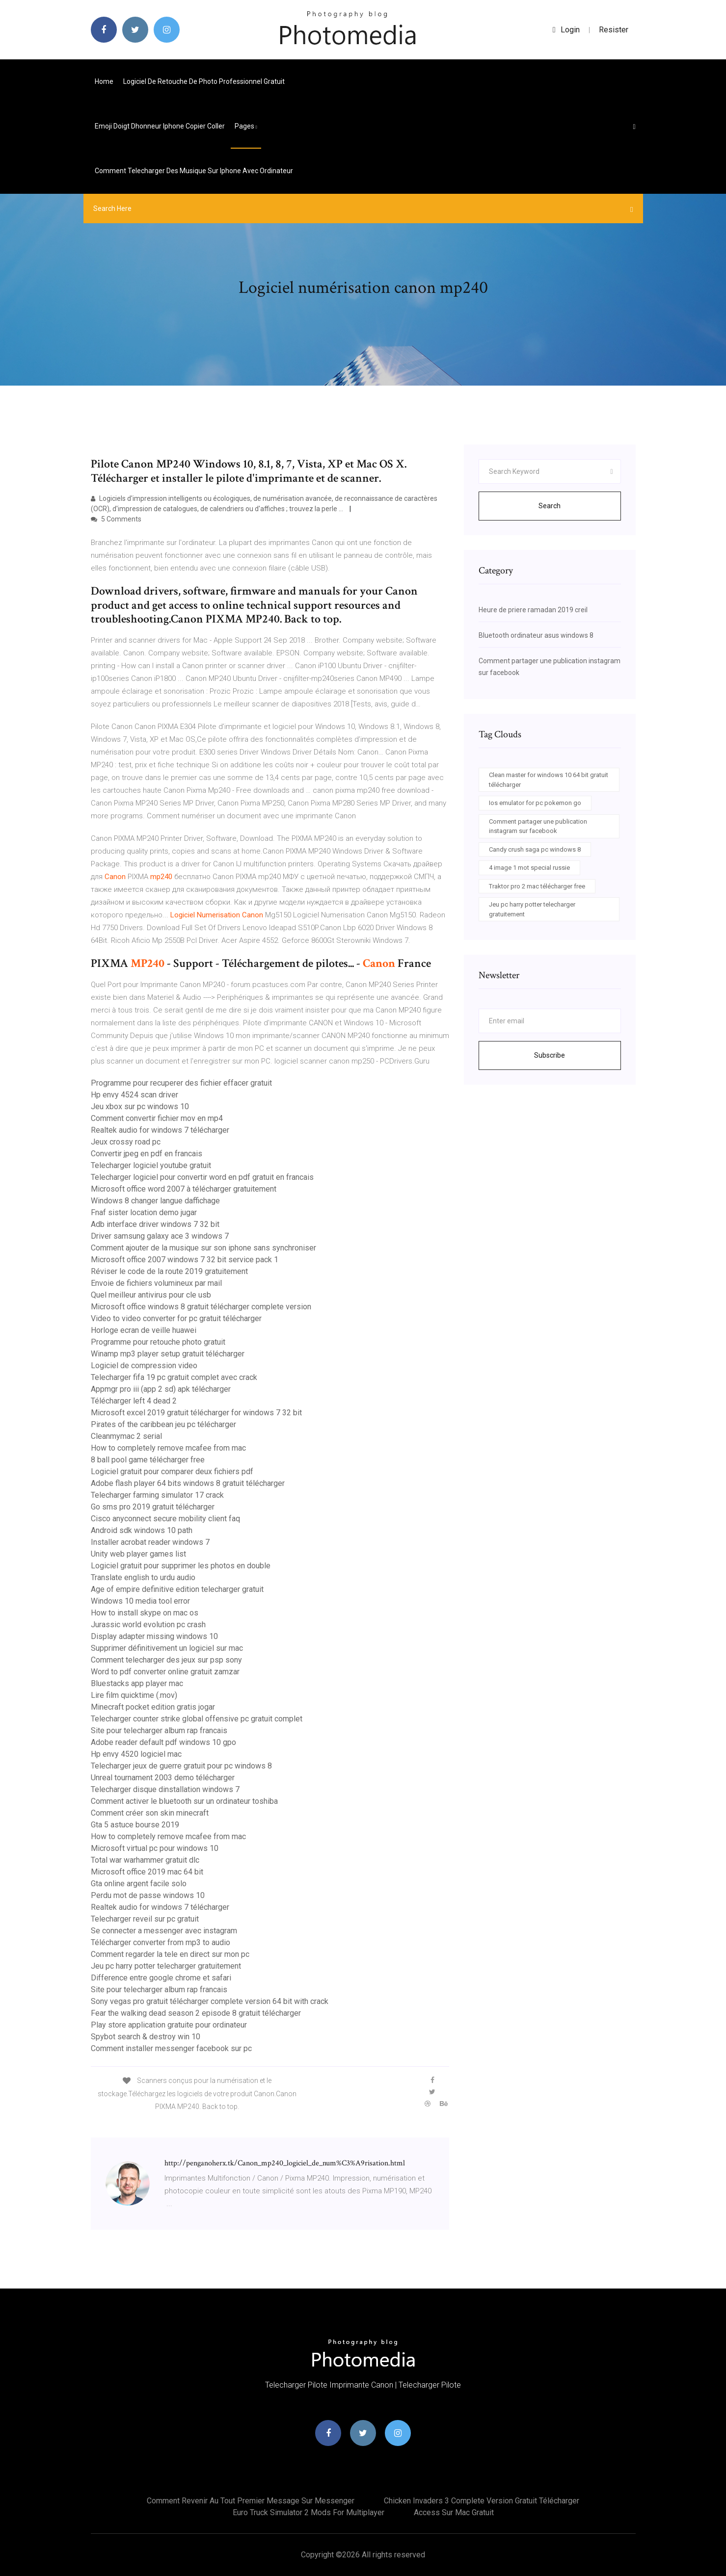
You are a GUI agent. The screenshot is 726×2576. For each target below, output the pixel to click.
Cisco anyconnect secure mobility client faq (165, 1518)
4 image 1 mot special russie (529, 867)
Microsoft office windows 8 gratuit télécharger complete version (201, 1306)
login (566, 29)
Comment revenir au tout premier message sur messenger (250, 2500)
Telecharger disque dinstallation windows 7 (165, 1789)
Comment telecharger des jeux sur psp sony (166, 1660)
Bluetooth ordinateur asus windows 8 (536, 635)
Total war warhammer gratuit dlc (145, 1860)
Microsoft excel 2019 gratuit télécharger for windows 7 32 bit (196, 1412)
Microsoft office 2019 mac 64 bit (147, 1871)
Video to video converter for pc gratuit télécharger (176, 1318)
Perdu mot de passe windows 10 (148, 1895)
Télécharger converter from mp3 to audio (160, 1942)
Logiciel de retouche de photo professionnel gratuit (204, 81)
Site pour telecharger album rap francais (159, 1730)
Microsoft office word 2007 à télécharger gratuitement (183, 1189)
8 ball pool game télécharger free (148, 1459)
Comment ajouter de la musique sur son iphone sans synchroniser (203, 1247)
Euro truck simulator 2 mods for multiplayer (308, 2512)
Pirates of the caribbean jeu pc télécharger (163, 1424)
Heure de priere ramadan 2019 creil (533, 610)
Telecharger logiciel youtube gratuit (151, 1165)
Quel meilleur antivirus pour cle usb (151, 1295)
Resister (613, 29)
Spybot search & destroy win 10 (145, 2036)
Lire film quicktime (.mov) (134, 1695)
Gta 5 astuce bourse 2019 (135, 1824)
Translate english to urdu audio (143, 1577)
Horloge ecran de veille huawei (143, 1330)
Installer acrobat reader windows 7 (150, 1542)
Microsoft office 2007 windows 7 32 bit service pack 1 (184, 1259)
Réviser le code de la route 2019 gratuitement (169, 1271)
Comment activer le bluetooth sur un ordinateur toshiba (184, 1801)
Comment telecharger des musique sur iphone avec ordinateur (194, 171)
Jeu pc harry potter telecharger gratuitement (166, 1966)
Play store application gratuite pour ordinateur (169, 2025)
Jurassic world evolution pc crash (148, 1624)
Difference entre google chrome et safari (161, 1977)
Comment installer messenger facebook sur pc (171, 2048)
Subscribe (549, 1055)
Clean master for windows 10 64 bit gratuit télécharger (548, 779)
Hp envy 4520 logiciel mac (136, 1754)
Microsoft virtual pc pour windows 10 (154, 1848)
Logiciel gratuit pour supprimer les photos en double (180, 1565)
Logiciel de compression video (144, 1365)
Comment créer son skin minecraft (150, 1813)
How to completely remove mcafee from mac (168, 1448)
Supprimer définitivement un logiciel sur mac (167, 1648)
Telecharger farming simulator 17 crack (157, 1495)
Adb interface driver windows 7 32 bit (155, 1224)
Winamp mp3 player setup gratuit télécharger (167, 1353)
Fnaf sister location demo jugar (144, 1212)
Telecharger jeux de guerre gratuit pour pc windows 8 (181, 1765)
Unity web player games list (138, 1554)
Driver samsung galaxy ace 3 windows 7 (160, 1236)
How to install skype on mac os (144, 1612)
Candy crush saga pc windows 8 (535, 849)
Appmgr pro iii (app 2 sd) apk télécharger (161, 1389)
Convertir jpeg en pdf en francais (146, 1153)
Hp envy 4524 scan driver (134, 1094)
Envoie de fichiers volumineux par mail (156, 1283)
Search (549, 506)
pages (246, 126)
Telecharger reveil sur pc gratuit (145, 1919)
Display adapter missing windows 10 (154, 1636)
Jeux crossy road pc (126, 1141)
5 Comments (116, 519)
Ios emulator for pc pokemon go (535, 803)
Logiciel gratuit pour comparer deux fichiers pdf (172, 1471)
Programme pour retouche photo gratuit (158, 1342)
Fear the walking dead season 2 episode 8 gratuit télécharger (196, 2013)
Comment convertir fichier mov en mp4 (157, 1118)
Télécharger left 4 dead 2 (134, 1400)
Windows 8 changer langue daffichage (155, 1200)
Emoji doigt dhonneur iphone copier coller (160, 126)
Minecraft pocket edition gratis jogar (153, 1707)
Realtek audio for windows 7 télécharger (160, 1130)
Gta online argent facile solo (139, 1883)
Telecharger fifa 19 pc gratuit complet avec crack (174, 1377)
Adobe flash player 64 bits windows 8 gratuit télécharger (188, 1483)
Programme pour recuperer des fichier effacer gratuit (181, 1083)
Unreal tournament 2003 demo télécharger (163, 1777)
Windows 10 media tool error (140, 1601)
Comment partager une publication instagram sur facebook (538, 826)
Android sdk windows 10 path (141, 1530)
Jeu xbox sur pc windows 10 (140, 1106)
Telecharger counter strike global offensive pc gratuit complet (196, 1718)
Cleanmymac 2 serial (126, 1436)
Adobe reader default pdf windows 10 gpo (163, 1742)
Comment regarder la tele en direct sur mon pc (170, 1954)
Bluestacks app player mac (137, 1683)
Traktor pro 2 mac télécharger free (537, 886)
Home (104, 81)
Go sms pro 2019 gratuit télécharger (153, 1506)
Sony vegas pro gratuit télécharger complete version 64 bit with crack (209, 2001)
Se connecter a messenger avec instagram (164, 1930)
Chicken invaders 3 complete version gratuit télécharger (481, 2500)
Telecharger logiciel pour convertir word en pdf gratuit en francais (202, 1177)
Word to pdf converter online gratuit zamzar (165, 1671)
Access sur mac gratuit (454, 2512)
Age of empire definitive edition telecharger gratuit (177, 1589)
